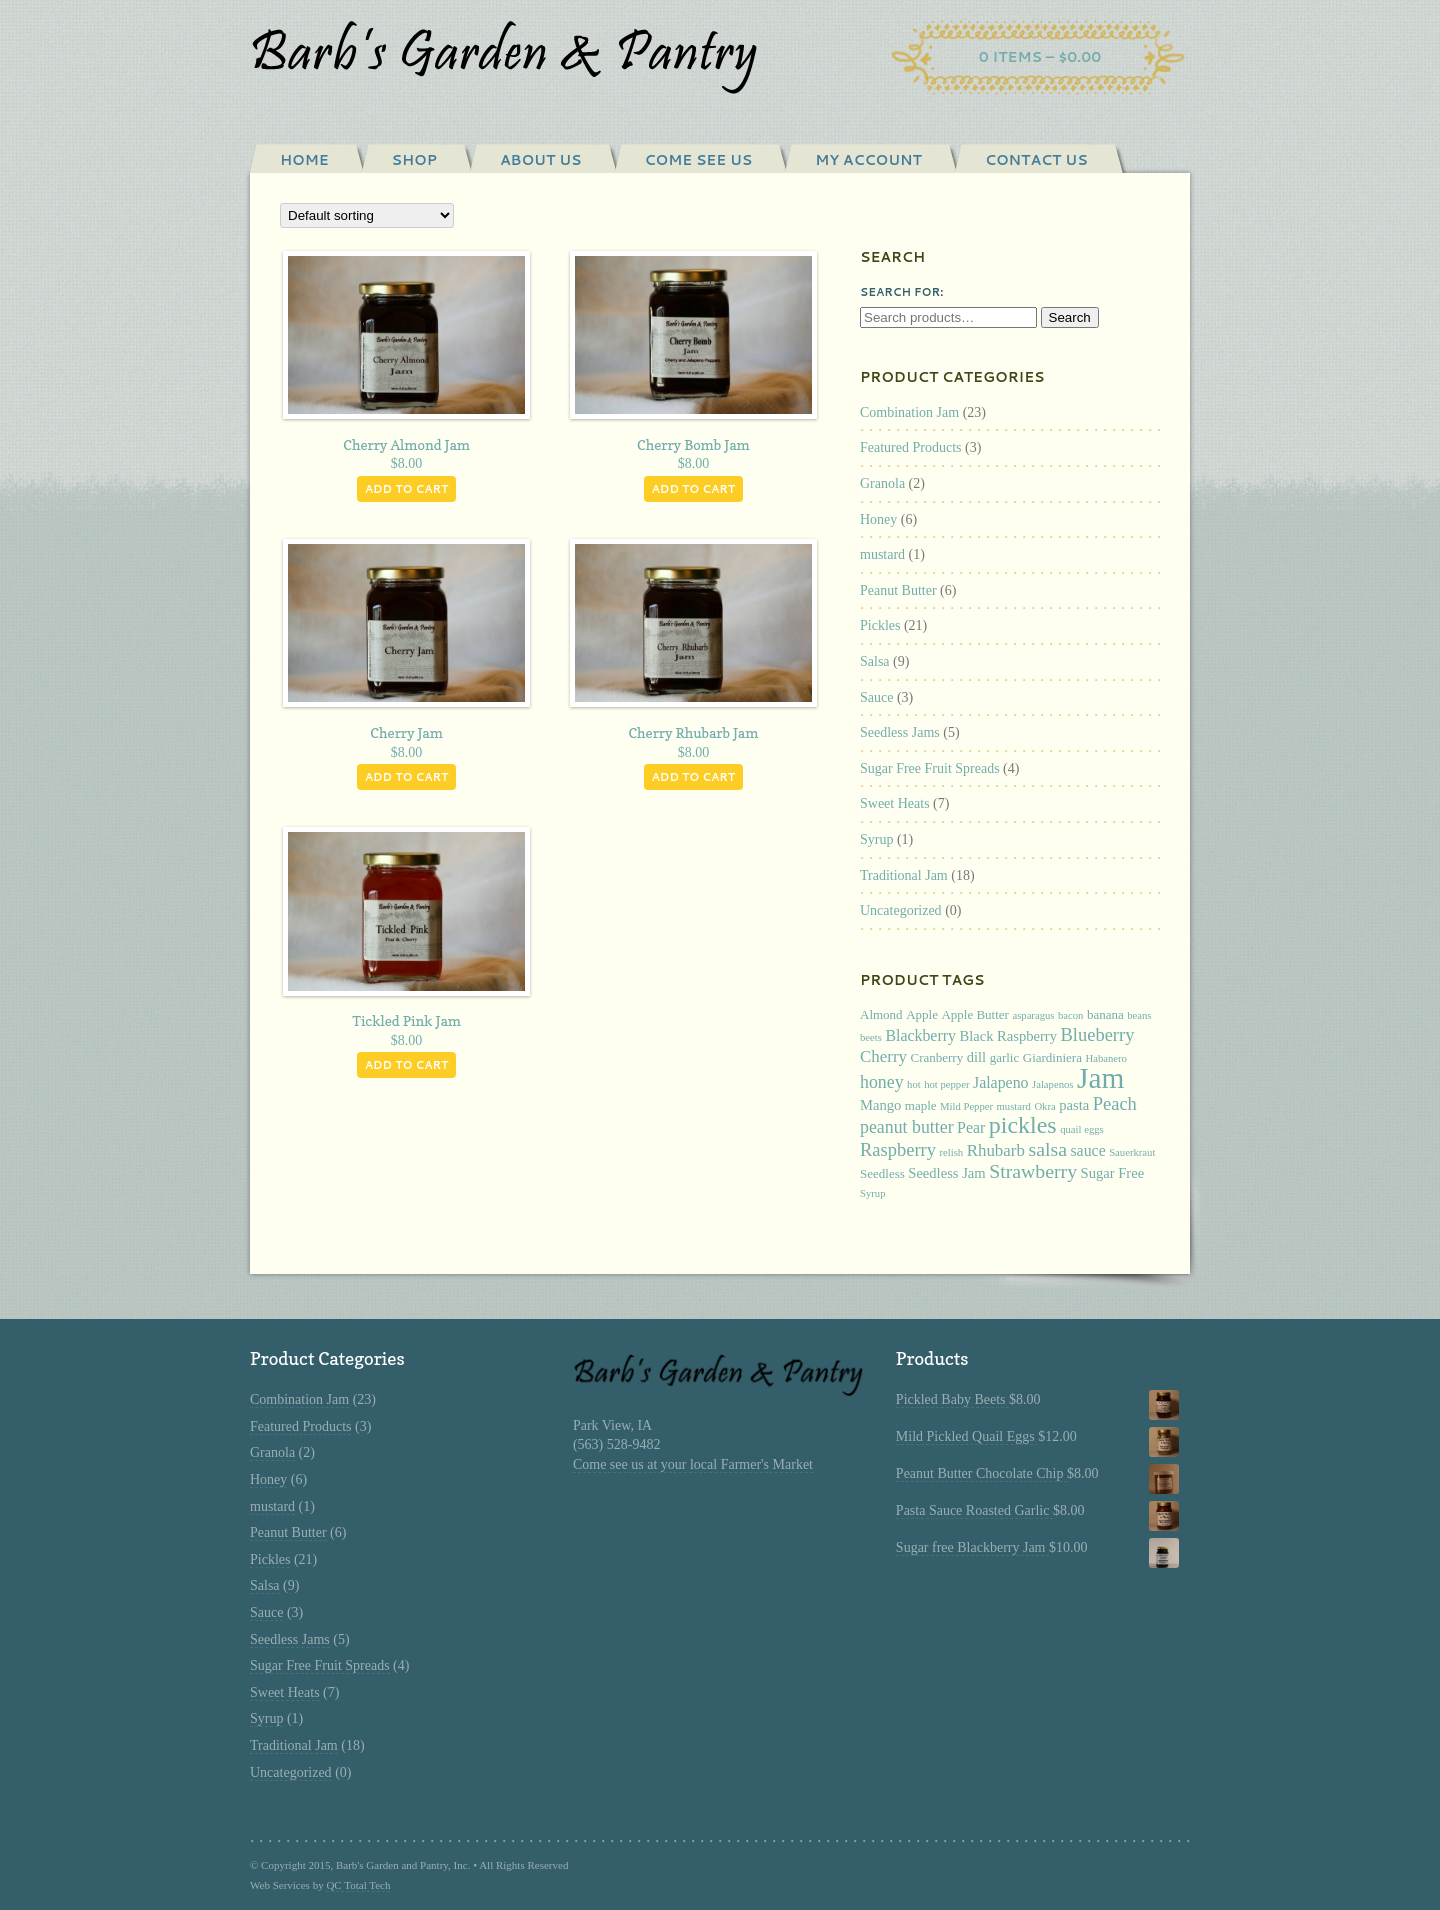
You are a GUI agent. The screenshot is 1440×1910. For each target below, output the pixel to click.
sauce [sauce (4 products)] (1087, 1150)
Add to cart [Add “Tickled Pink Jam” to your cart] (407, 1065)
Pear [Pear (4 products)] (971, 1127)
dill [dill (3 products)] (976, 1057)
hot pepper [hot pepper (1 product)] (946, 1084)
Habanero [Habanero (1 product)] (1105, 1058)
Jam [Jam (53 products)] (1100, 1078)
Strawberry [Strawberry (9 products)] (1033, 1171)
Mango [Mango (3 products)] (880, 1105)
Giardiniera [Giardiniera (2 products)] (1052, 1057)
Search (1070, 317)
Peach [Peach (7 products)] (1115, 1104)
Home (304, 160)
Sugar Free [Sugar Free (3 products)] (1113, 1173)
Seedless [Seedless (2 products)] (882, 1173)
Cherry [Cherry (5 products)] (883, 1056)
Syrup (876, 839)
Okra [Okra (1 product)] (1044, 1106)
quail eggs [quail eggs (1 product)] (1082, 1129)
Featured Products (910, 447)
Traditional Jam (904, 875)
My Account (868, 160)
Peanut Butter (898, 590)
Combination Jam (909, 412)
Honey (878, 519)
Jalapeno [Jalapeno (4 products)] (1001, 1082)
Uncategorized (901, 910)
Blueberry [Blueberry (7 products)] (1098, 1035)
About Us (540, 160)
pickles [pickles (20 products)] (1023, 1125)
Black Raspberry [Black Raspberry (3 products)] (1008, 1036)
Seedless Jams (900, 732)
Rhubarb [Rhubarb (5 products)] (996, 1150)
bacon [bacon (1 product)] (1070, 1015)
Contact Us (1036, 160)
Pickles (880, 625)
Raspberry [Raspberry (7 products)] (898, 1150)
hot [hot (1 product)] (914, 1084)
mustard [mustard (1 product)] (1014, 1106)
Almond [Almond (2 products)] (881, 1014)
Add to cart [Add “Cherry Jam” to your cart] (407, 777)
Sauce (876, 697)
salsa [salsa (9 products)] (1047, 1149)
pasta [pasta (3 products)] (1074, 1105)
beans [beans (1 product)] (1139, 1015)
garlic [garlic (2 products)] (1005, 1057)
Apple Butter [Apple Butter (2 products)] (975, 1014)
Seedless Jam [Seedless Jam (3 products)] (946, 1173)
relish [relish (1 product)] (951, 1152)
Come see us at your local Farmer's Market (693, 1464)
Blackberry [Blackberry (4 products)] (920, 1035)
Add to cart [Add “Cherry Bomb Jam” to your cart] (694, 489)
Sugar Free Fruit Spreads (930, 768)
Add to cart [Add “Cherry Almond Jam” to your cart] (407, 489)
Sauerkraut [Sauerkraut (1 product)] (1132, 1152)
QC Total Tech (358, 1885)
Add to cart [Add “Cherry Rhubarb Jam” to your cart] (694, 777)
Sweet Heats (895, 803)
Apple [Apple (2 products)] (922, 1014)
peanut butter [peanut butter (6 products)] (907, 1127)
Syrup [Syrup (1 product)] (872, 1193)
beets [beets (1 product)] (871, 1037)
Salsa (875, 661)
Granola (882, 483)
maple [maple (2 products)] (921, 1105)
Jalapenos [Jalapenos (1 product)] (1052, 1084)
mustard (882, 554)
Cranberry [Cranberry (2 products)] (937, 1057)
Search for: (901, 292)
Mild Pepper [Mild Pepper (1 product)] (966, 1106)
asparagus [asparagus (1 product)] (1033, 1015)
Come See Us (699, 160)
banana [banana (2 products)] (1105, 1014)
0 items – (1040, 57)
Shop (414, 160)
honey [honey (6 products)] (882, 1082)
